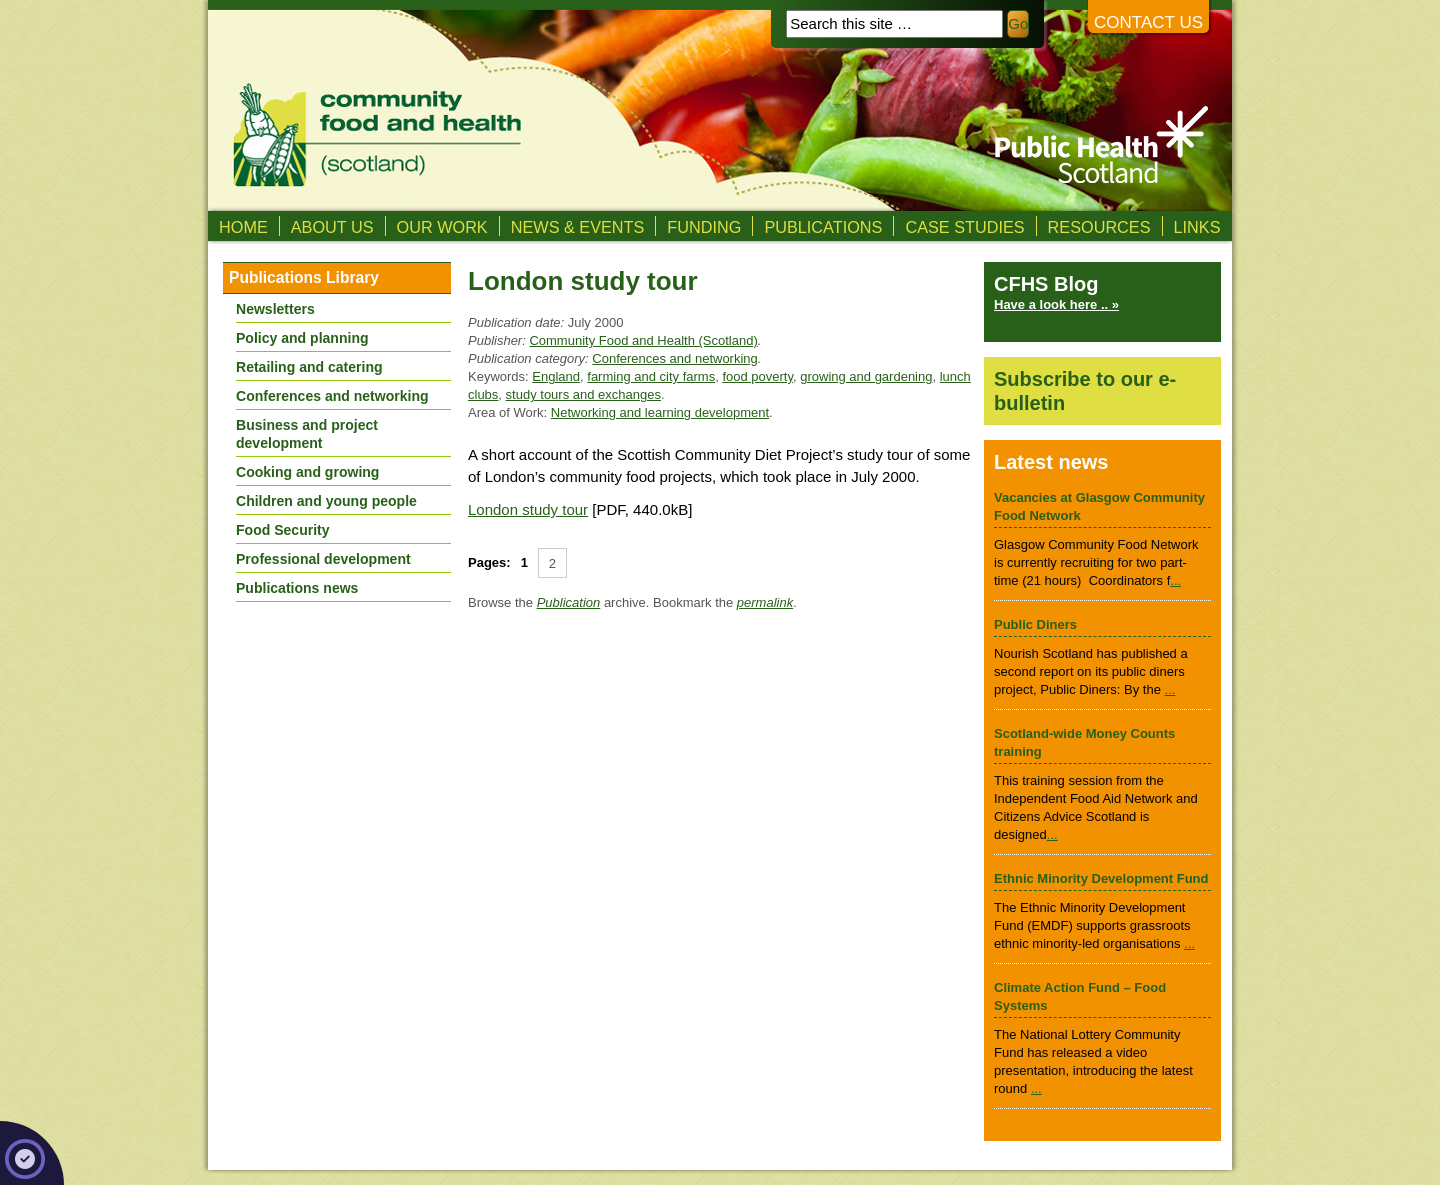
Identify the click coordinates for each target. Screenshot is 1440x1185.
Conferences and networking (675, 358)
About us (332, 227)
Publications (823, 227)
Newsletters (275, 309)
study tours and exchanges (583, 394)
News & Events (578, 227)
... (1175, 580)
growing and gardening (866, 376)
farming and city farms (651, 376)
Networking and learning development (660, 412)
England (556, 376)
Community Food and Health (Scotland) (643, 340)
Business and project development (307, 434)
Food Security (283, 530)
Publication (569, 602)
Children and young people (326, 501)
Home (243, 227)
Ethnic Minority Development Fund (1101, 878)
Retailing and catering (309, 367)
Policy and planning (302, 338)
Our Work (442, 227)
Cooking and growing (307, 472)
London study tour (528, 509)
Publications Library (304, 277)
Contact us (1148, 22)
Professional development (323, 559)
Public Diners (1035, 624)
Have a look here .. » (1056, 304)
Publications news (297, 588)
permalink (765, 602)
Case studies (964, 227)
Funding (704, 227)
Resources (1099, 227)
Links (1197, 227)
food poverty (757, 376)
